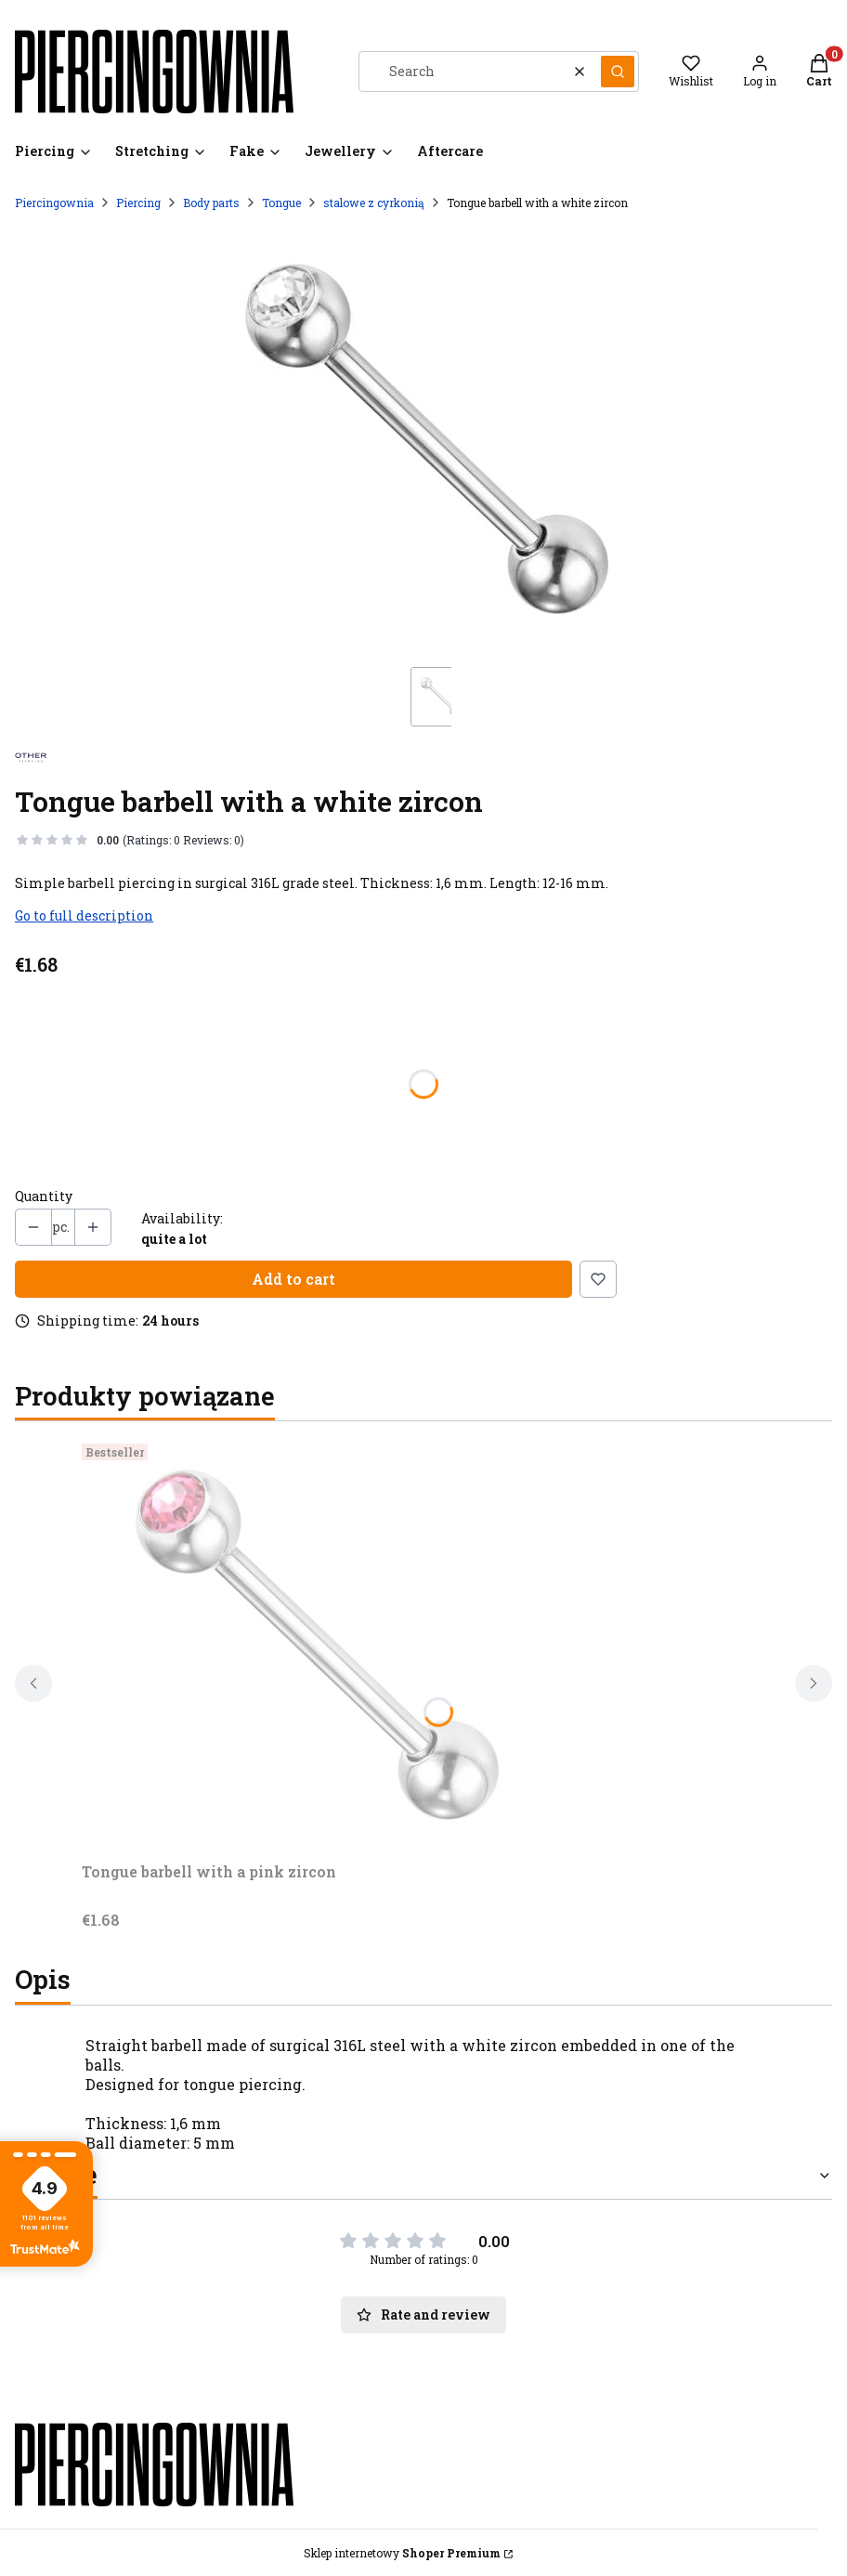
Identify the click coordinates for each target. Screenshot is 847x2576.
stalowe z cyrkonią (373, 202)
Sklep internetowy (402, 2552)
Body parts (211, 202)
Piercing (138, 202)
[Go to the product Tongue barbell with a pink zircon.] (314, 1645)
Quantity (43, 1196)
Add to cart (293, 1278)
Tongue (281, 202)
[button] (617, 71)
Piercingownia (54, 202)
